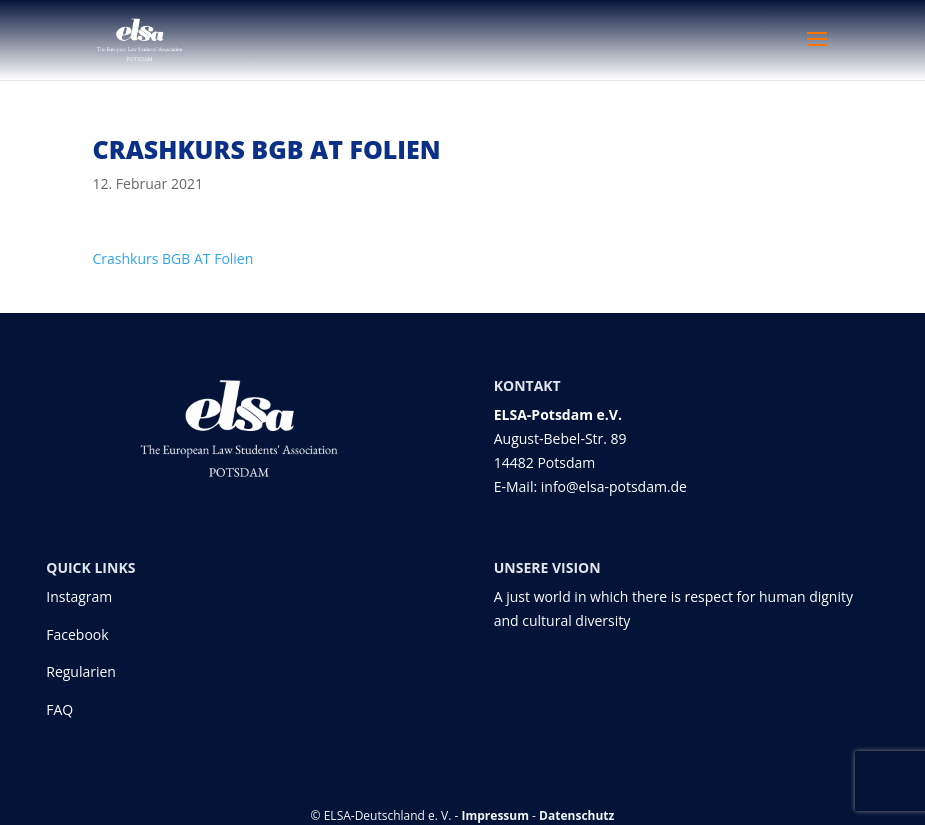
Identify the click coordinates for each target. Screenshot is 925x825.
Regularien (81, 671)
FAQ (59, 709)
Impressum (496, 815)
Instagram (79, 596)
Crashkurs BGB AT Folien (173, 258)
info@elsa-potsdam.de (616, 486)
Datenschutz (576, 815)
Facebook (77, 634)
